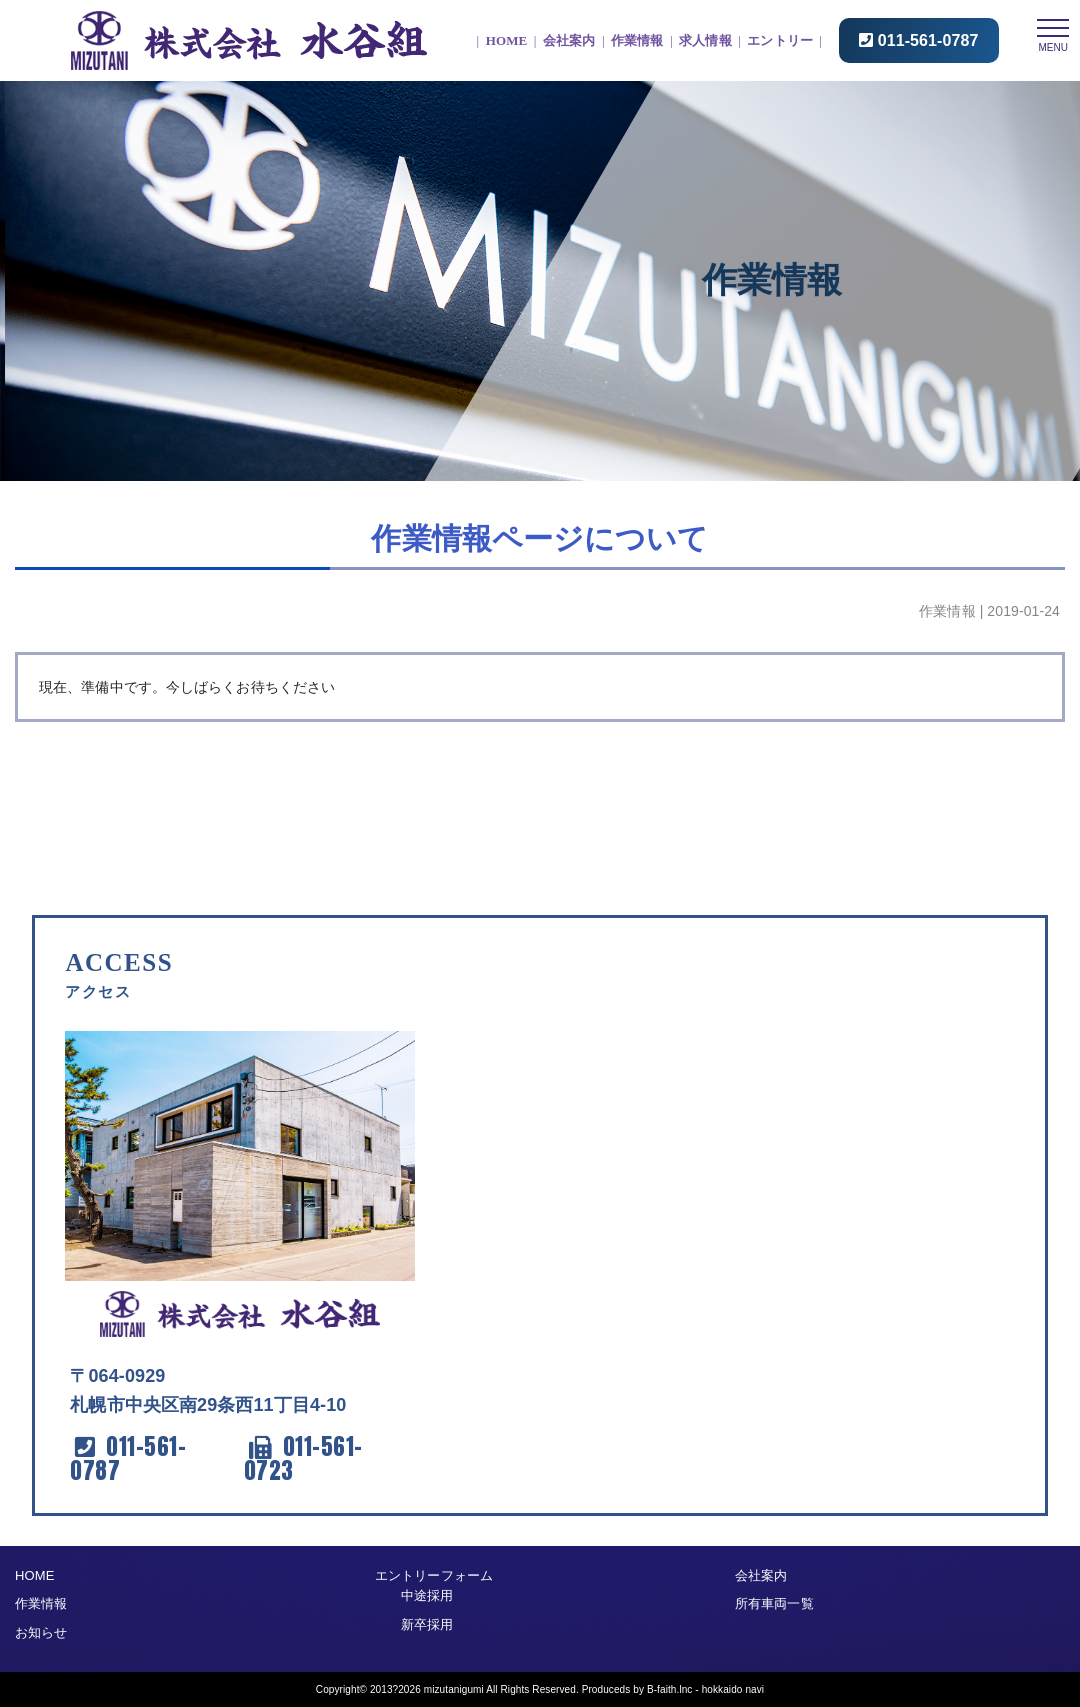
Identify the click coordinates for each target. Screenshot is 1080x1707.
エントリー (780, 40)
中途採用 (427, 1595)
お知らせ (41, 1631)
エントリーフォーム (434, 1574)
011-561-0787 (928, 40)
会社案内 (569, 40)
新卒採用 (427, 1623)
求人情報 (705, 40)
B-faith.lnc (670, 1688)
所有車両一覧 (774, 1603)
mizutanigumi (454, 1688)
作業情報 (637, 40)
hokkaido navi (733, 1688)
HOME (507, 40)
